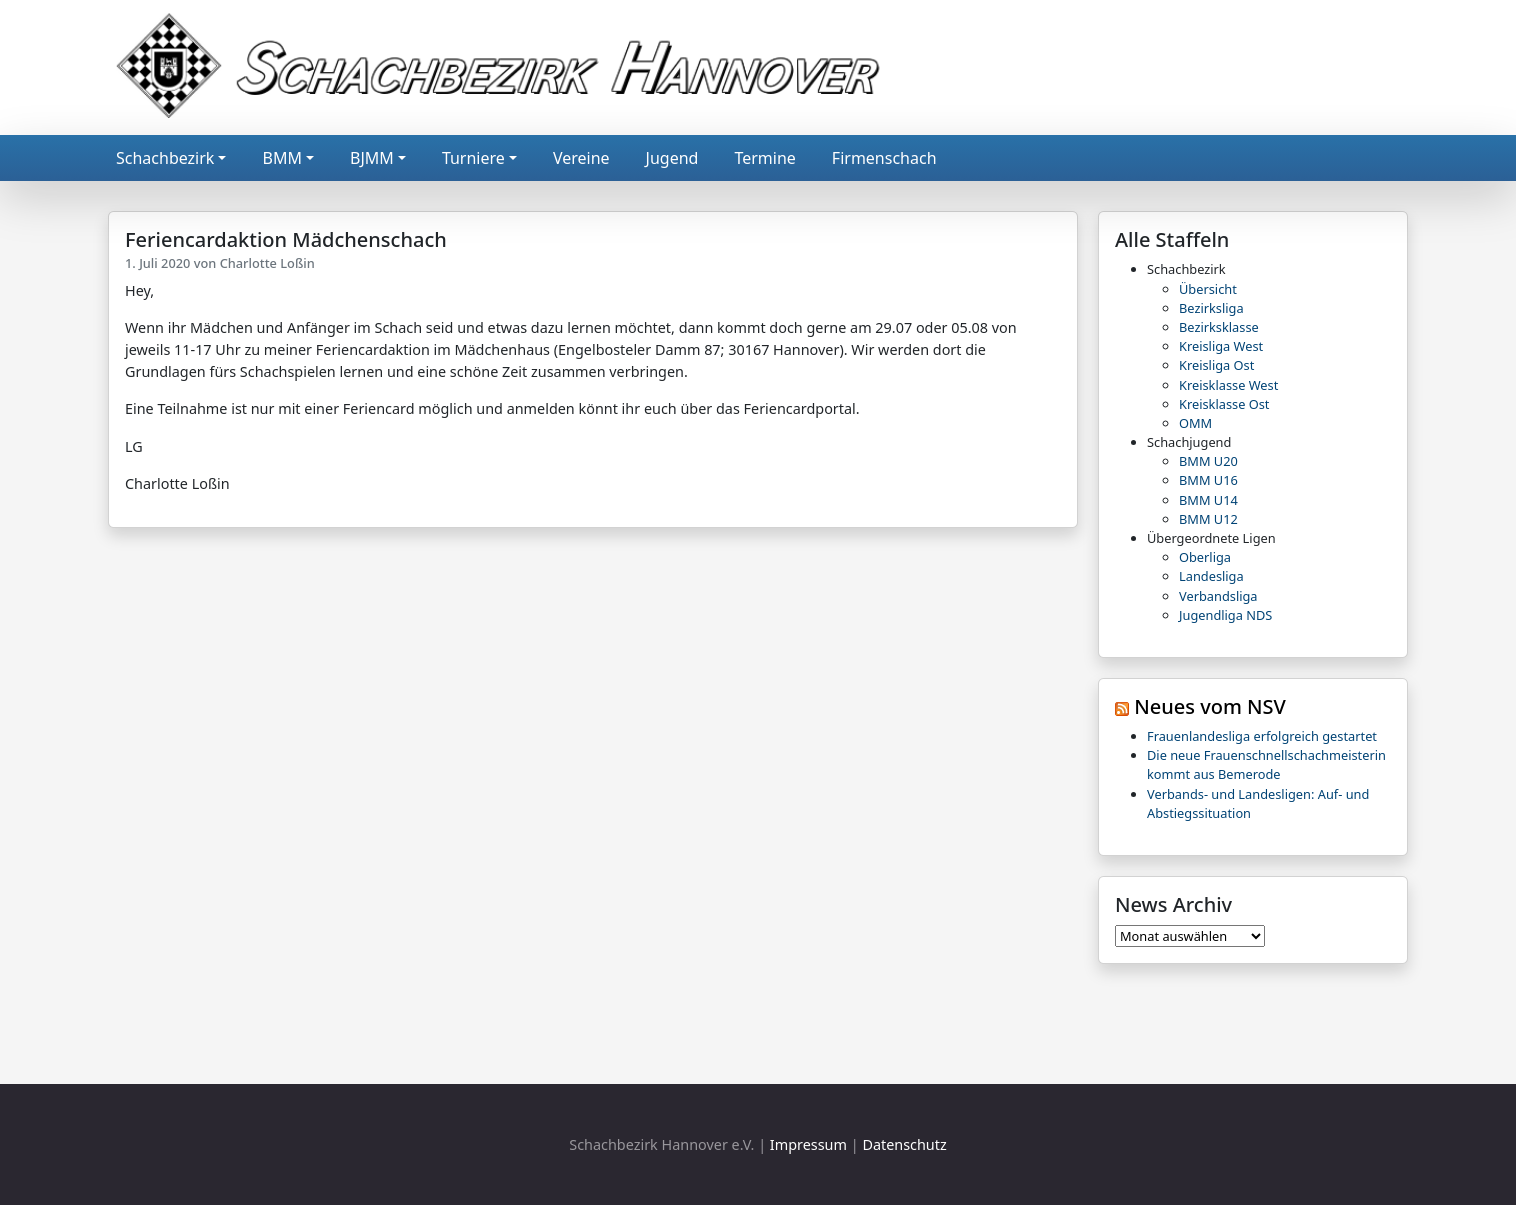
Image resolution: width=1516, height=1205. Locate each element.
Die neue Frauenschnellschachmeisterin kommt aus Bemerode (1266, 764)
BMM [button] (281, 158)
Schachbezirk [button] (165, 158)
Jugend (672, 158)
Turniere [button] (473, 158)
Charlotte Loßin (267, 263)
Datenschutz (904, 1144)
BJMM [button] (372, 158)
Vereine (581, 158)
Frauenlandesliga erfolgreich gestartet (1262, 736)
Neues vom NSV (1210, 706)
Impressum (808, 1144)
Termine (764, 158)
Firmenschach (884, 158)
